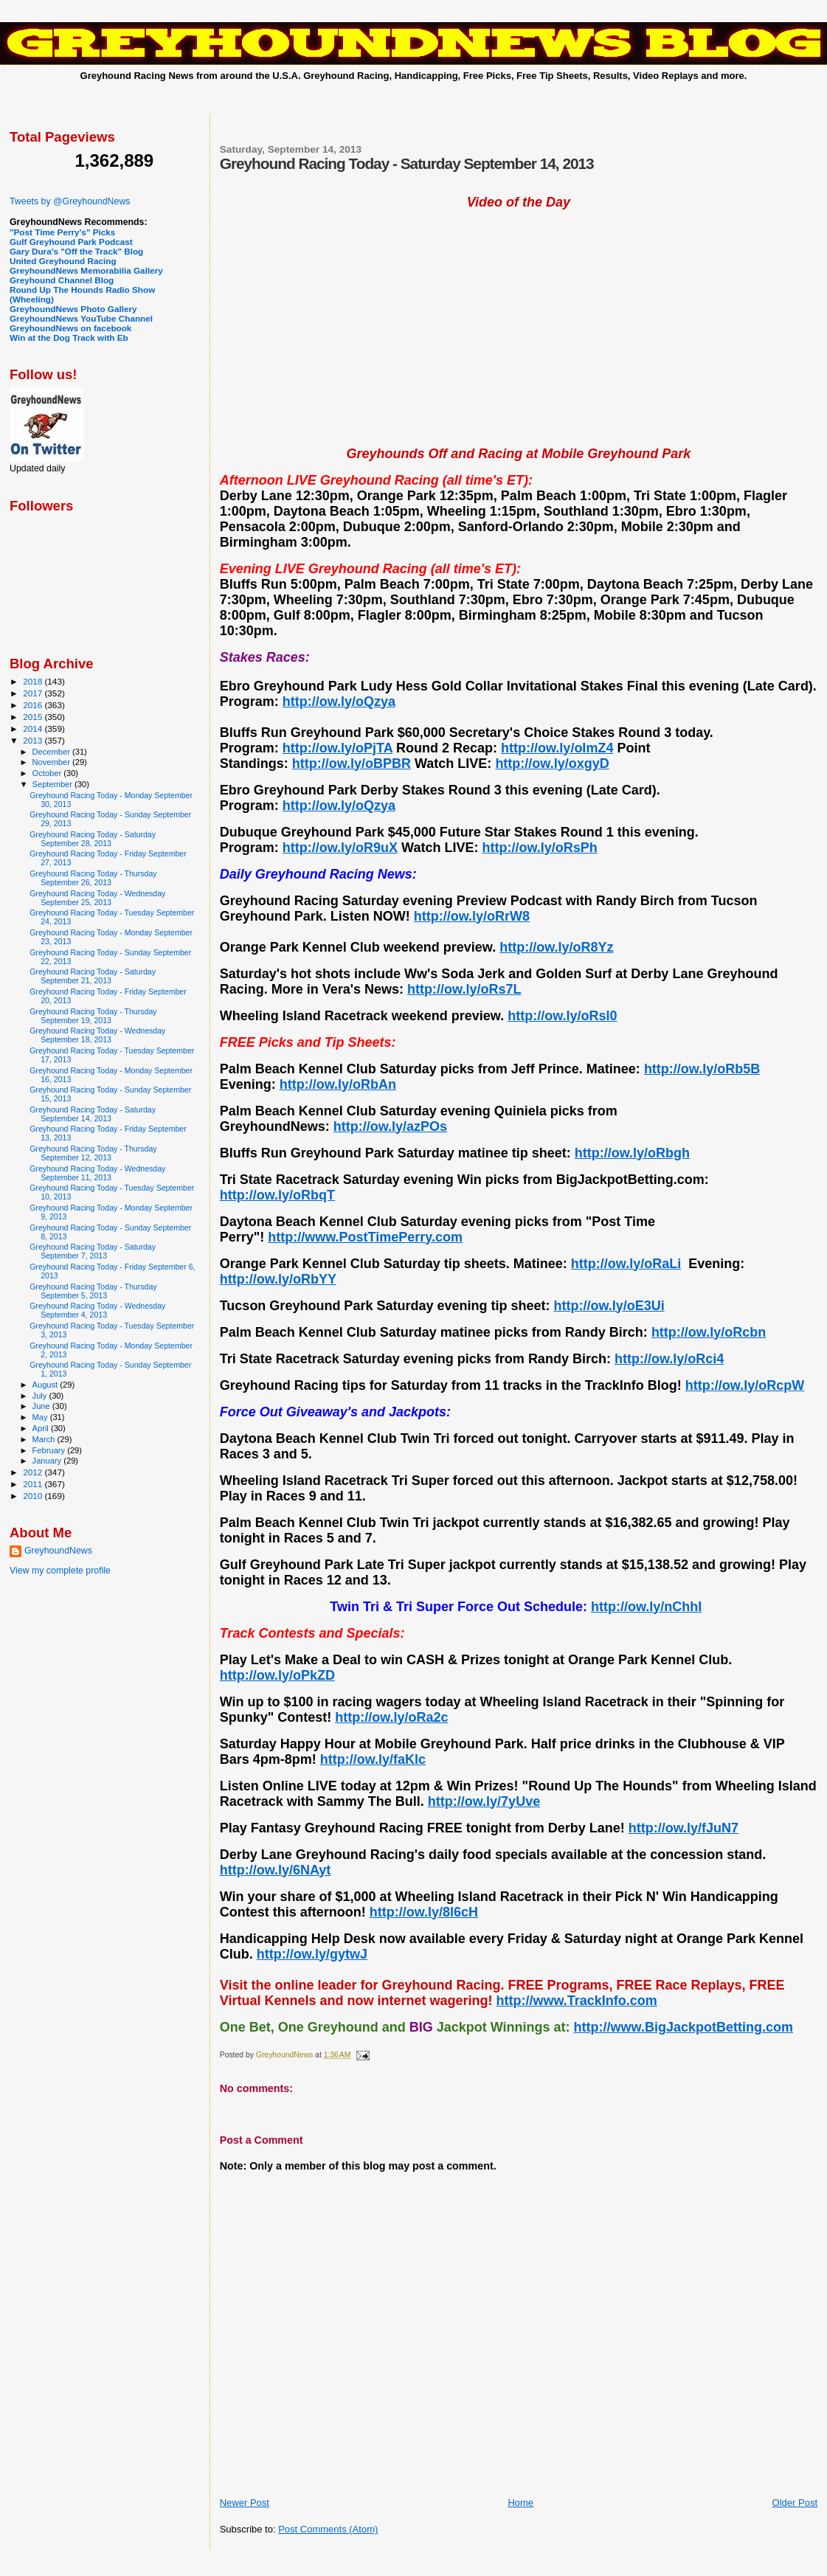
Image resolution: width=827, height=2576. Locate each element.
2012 (33, 1472)
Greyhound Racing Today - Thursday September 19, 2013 (93, 1016)
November (52, 762)
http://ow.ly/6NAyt (275, 1870)
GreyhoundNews (58, 1550)
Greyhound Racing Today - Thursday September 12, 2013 (93, 1153)
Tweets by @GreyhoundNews (70, 201)
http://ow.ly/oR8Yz (556, 947)
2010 (33, 1495)
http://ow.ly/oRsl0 (562, 1015)
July (40, 1395)
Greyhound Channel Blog (62, 280)
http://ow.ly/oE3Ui (608, 1305)
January (48, 1460)
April (41, 1428)
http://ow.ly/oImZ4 (557, 748)
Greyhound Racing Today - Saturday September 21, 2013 (93, 976)
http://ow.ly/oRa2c (391, 1717)
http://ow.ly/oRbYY (278, 1279)
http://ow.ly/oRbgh (632, 1153)
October (48, 773)
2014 (33, 728)
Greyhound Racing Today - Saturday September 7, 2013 (93, 1251)
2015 (33, 716)
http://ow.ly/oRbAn (338, 1084)
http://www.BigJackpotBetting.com (683, 2027)
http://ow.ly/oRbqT (277, 1195)
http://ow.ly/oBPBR (351, 763)
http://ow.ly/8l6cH (424, 1912)
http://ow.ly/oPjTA (337, 748)
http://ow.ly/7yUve (484, 1801)
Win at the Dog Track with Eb (69, 337)
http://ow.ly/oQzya (339, 701)
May (41, 1417)
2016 (33, 705)
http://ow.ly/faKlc (373, 1759)
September (53, 784)
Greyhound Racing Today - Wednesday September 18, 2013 (97, 1035)
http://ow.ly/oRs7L (464, 989)
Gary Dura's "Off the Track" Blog (76, 251)
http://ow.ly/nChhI (646, 1606)
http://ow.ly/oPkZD (277, 1675)
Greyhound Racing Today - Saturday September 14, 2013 (93, 1114)
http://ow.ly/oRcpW (744, 1385)
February (50, 1450)
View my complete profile (60, 1570)
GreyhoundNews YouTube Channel (81, 318)
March (45, 1439)
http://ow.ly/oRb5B (702, 1069)
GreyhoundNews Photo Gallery (73, 309)
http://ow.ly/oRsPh (539, 847)
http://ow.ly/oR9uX (340, 847)
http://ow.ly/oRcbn (708, 1332)
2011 (33, 1484)
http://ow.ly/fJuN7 (683, 1828)
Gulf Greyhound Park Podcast (71, 241)
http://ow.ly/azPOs (390, 1126)
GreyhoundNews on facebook (70, 328)
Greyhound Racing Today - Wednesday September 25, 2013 (97, 898)
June (42, 1406)
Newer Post (244, 2502)
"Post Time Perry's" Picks (62, 232)
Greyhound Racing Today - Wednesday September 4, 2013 (97, 1310)
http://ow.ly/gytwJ (312, 1954)
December (52, 751)
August (46, 1384)
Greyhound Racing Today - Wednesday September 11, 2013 (97, 1173)
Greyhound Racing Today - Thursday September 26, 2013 (93, 878)
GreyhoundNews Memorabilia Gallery (86, 270)
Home (520, 2502)
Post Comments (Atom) (328, 2529)
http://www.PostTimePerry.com (365, 1237)
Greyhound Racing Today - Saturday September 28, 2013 (93, 839)
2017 (33, 693)
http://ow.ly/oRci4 (669, 1358)
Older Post (794, 2502)
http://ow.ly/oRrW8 (472, 916)
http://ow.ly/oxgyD (552, 763)
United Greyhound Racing (63, 261)
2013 (33, 740)
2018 (33, 681)
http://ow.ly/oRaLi (626, 1263)
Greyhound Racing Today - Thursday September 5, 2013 (93, 1291)
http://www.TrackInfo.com (576, 2000)
